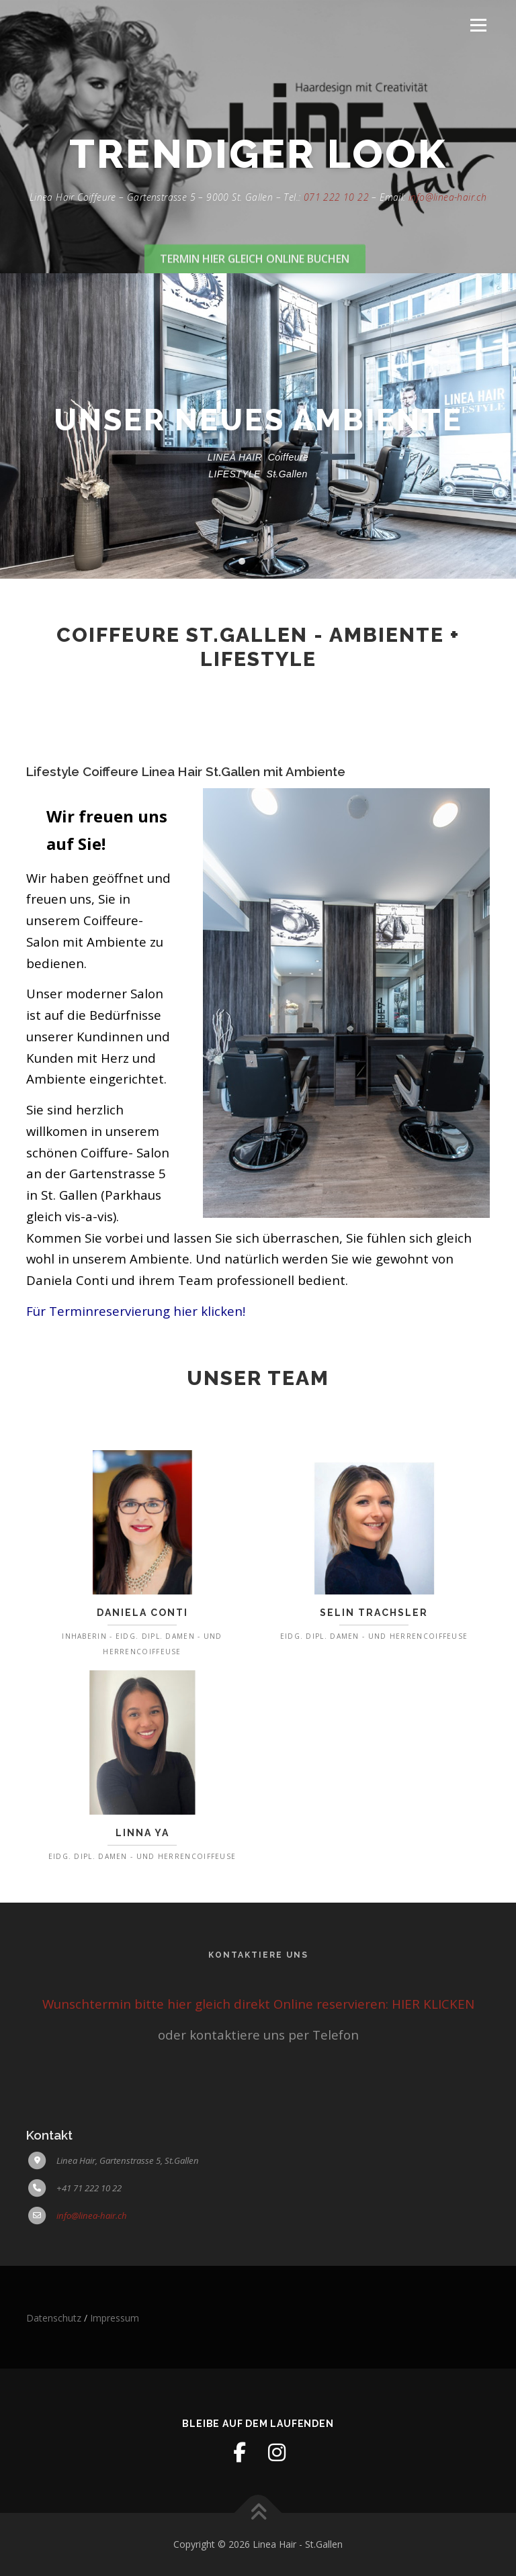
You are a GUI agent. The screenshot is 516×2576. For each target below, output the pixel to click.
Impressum (114, 2317)
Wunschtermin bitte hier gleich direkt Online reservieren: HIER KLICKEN (258, 2003)
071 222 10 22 (336, 235)
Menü (478, 25)
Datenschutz (53, 2317)
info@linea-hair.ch (447, 235)
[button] (242, 561)
